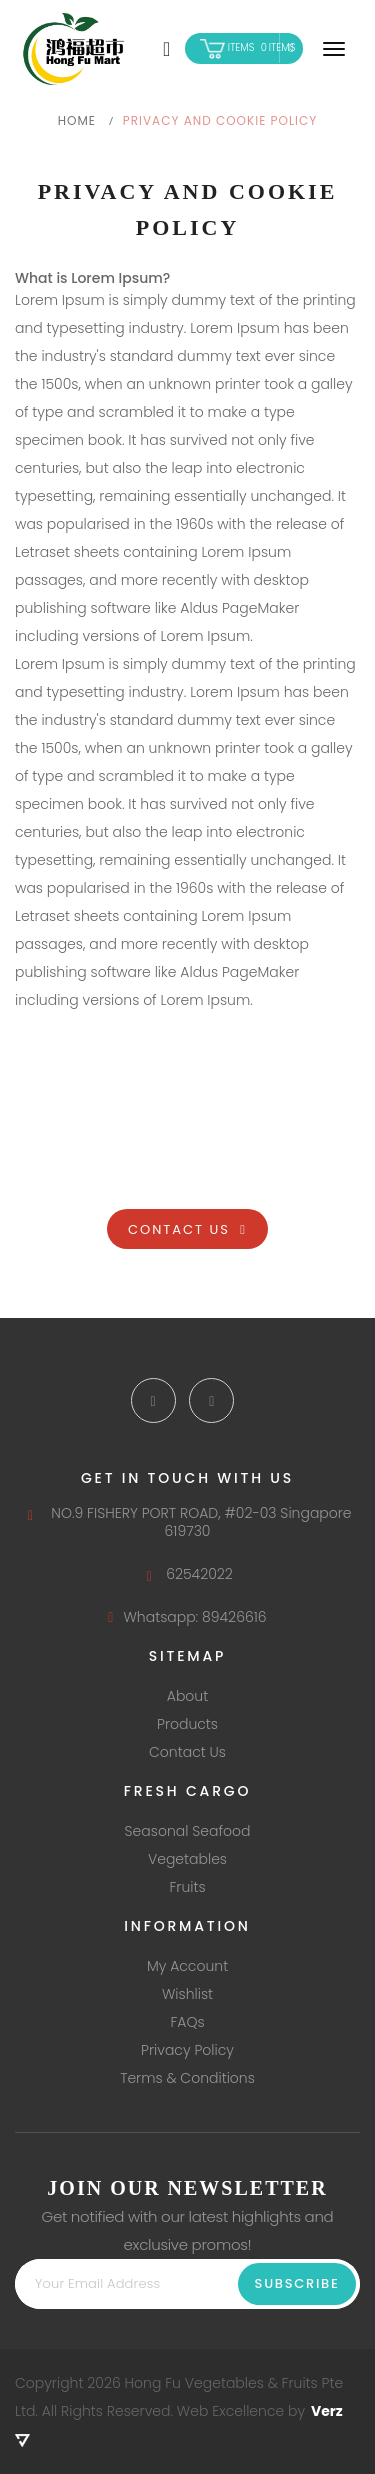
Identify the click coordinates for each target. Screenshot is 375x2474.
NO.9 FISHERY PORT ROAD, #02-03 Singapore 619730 (187, 1522)
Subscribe (297, 2283)
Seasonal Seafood (188, 1831)
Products (187, 1724)
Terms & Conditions (187, 2078)
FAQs (187, 2022)
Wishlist (187, 1994)
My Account (187, 1966)
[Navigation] (334, 49)
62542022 (187, 1574)
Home (77, 120)
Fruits (187, 1887)
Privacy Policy (187, 2050)
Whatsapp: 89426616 (187, 1617)
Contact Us (187, 1229)
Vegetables (187, 1859)
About (187, 1696)
